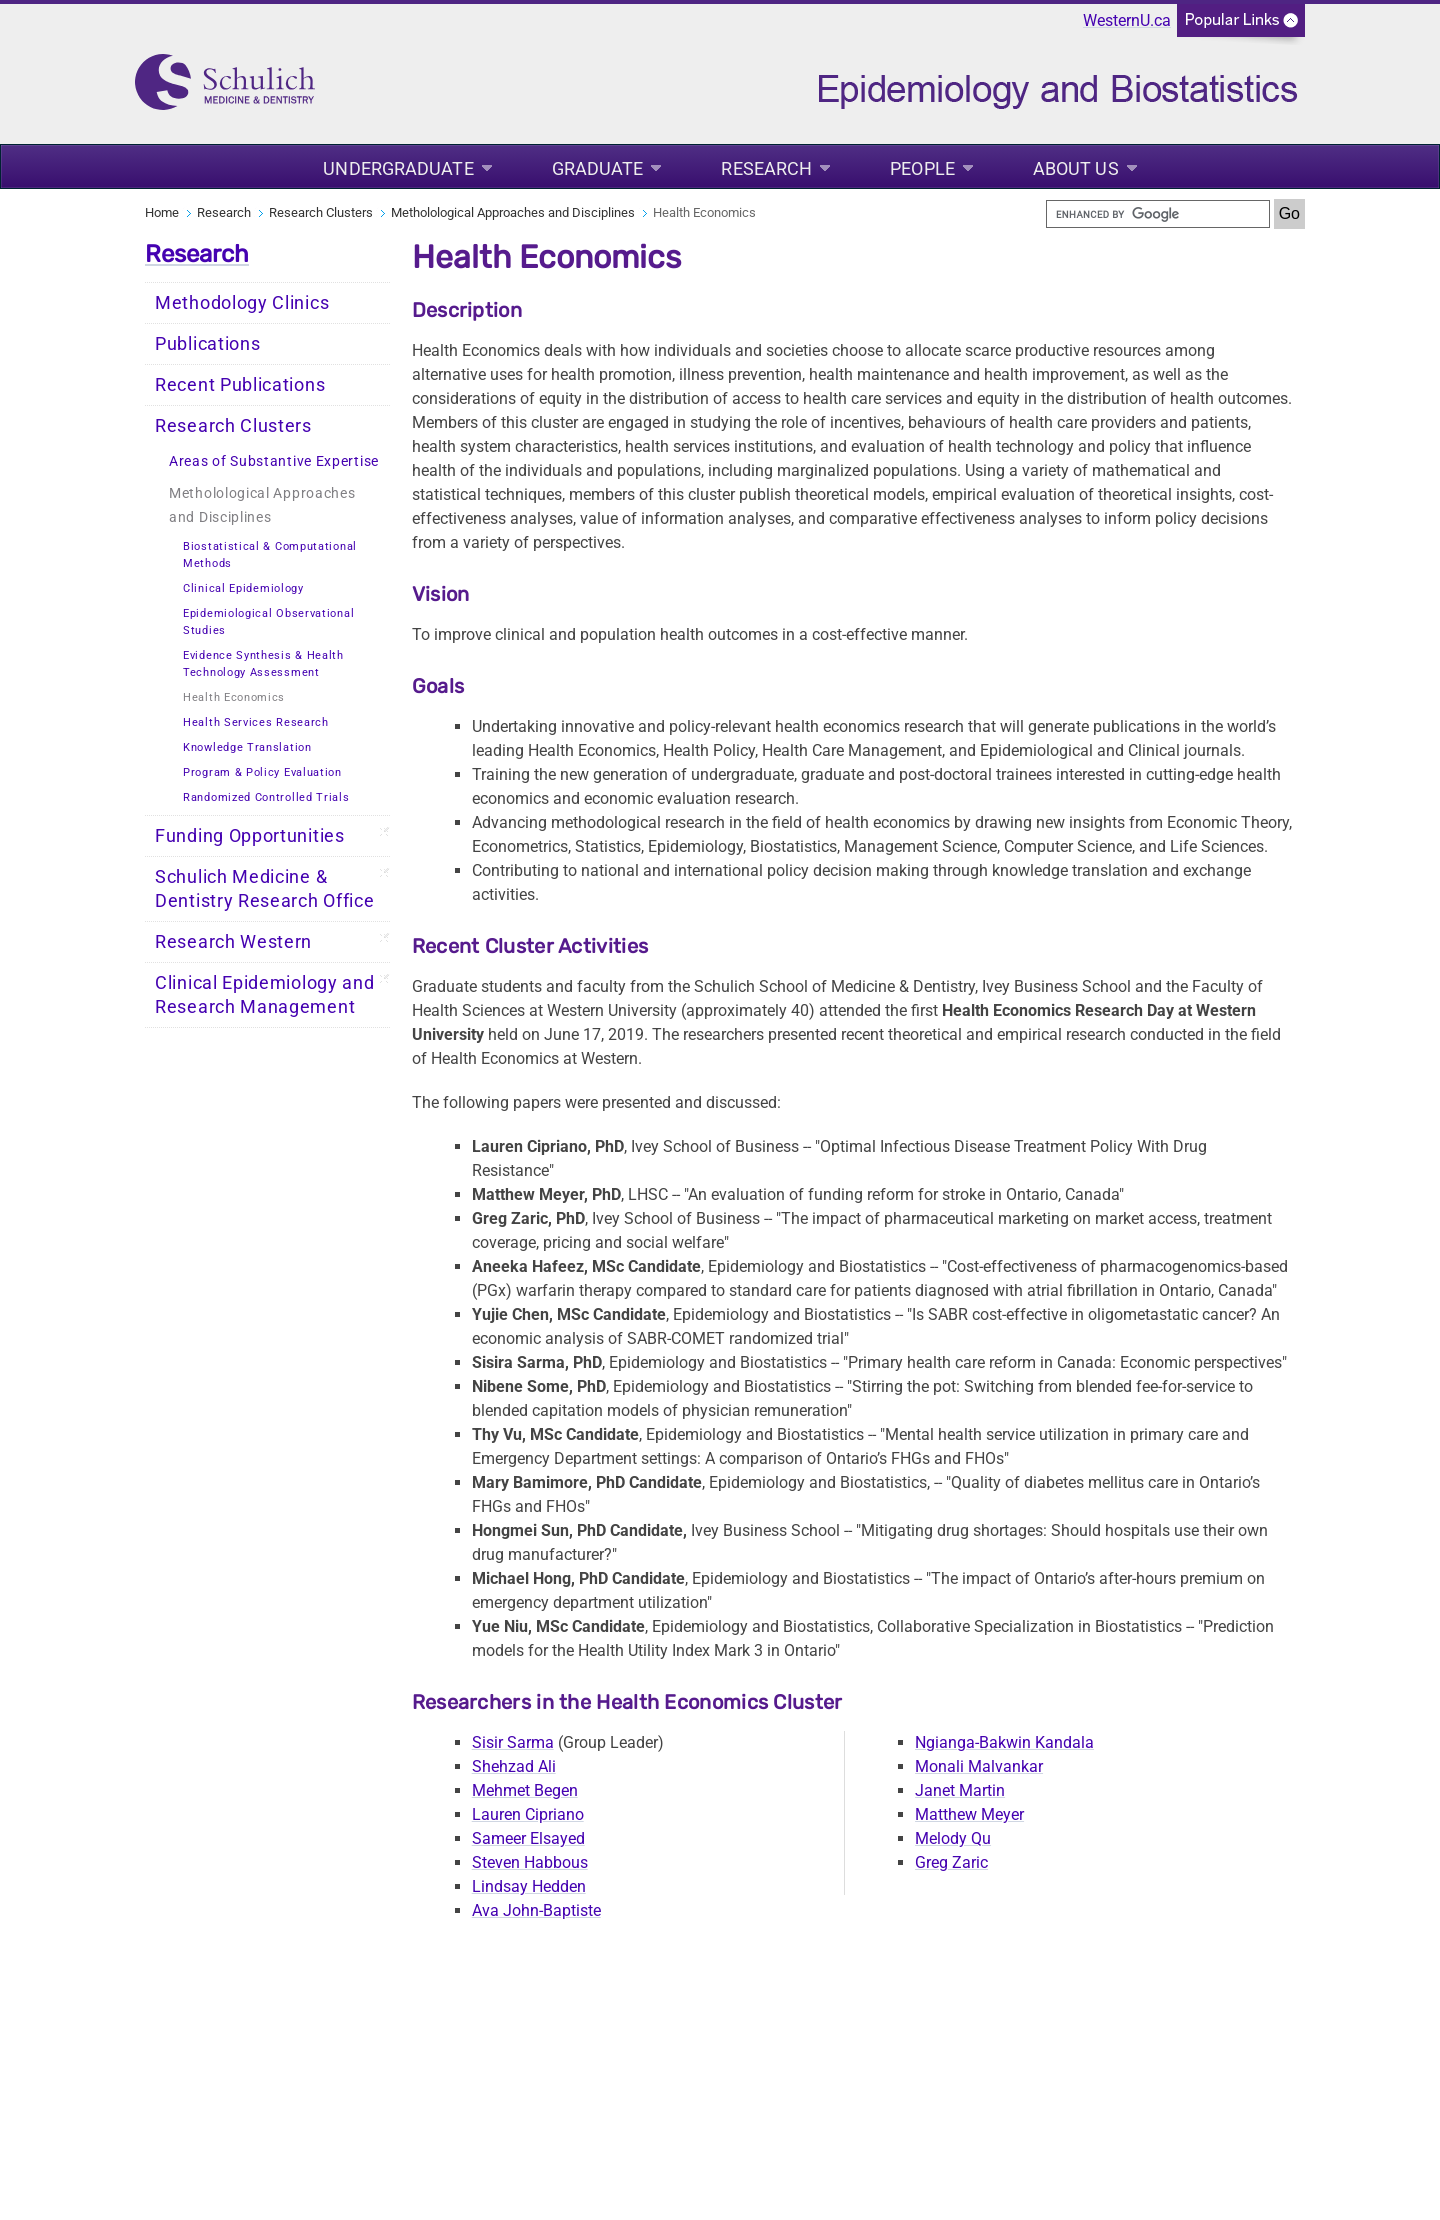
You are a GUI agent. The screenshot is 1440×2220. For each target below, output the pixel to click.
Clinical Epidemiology (243, 588)
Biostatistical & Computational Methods (270, 555)
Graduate (598, 168)
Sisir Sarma (513, 1742)
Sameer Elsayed (528, 1838)
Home (162, 212)
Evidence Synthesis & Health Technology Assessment (263, 664)
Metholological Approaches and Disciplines (513, 212)
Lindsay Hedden (529, 1886)
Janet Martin (960, 1790)
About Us (1076, 168)
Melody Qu (953, 1838)
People (922, 168)
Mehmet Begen (525, 1790)
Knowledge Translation (247, 747)
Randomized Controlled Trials (266, 797)
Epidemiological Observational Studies (268, 622)
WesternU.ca (1127, 20)
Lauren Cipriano (528, 1814)
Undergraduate (398, 168)
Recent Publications (240, 385)
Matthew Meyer (969, 1814)
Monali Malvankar (979, 1766)
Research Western (233, 942)
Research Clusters (321, 212)
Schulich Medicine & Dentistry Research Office (265, 889)
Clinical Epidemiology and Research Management (265, 995)
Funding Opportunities (250, 836)
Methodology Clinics (242, 303)
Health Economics (234, 697)
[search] (1158, 214)
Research (766, 168)
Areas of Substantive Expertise (274, 461)
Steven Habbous (530, 1862)
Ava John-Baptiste (536, 1910)
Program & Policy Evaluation (262, 772)
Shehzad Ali (514, 1766)
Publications (207, 344)
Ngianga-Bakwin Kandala (1004, 1742)
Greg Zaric (951, 1862)
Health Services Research (256, 722)
